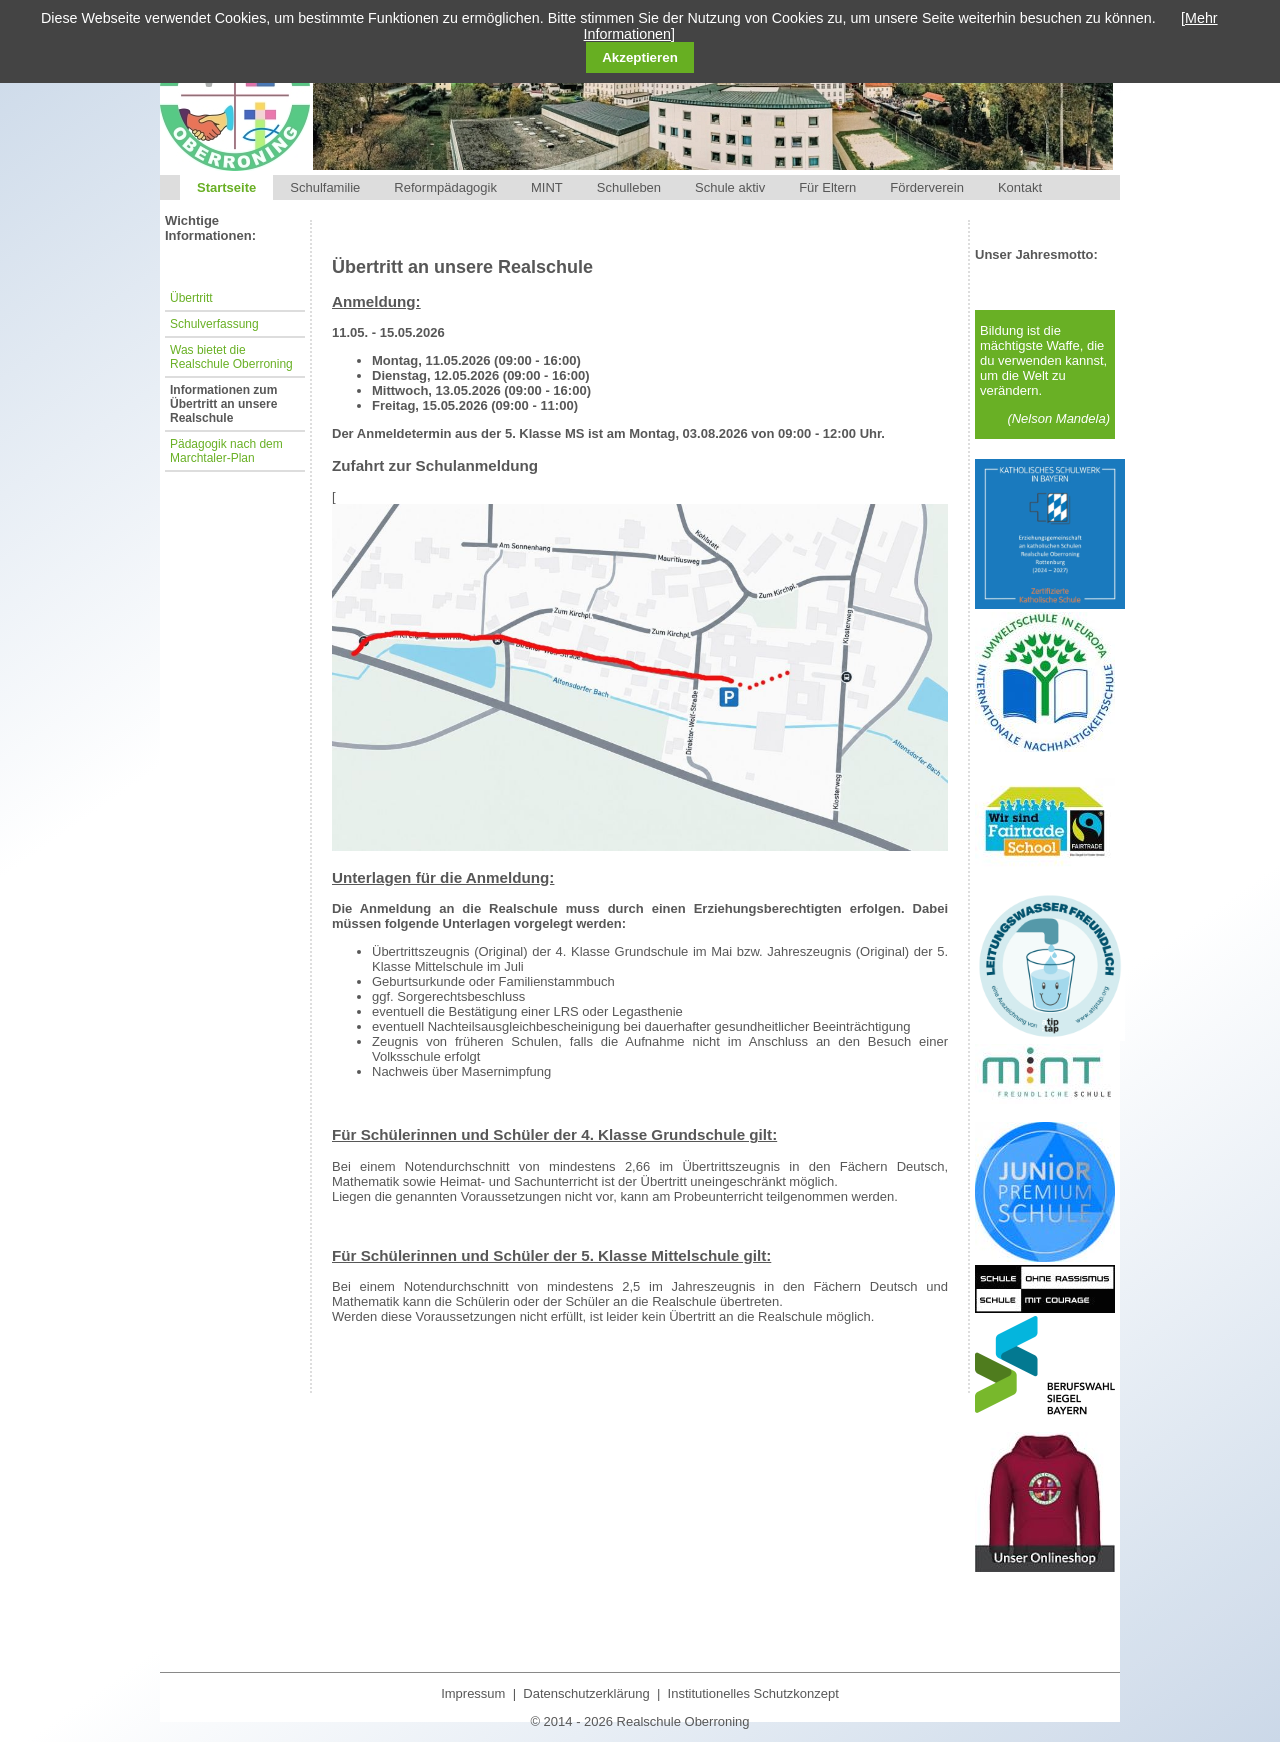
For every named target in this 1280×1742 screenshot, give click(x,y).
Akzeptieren (640, 57)
